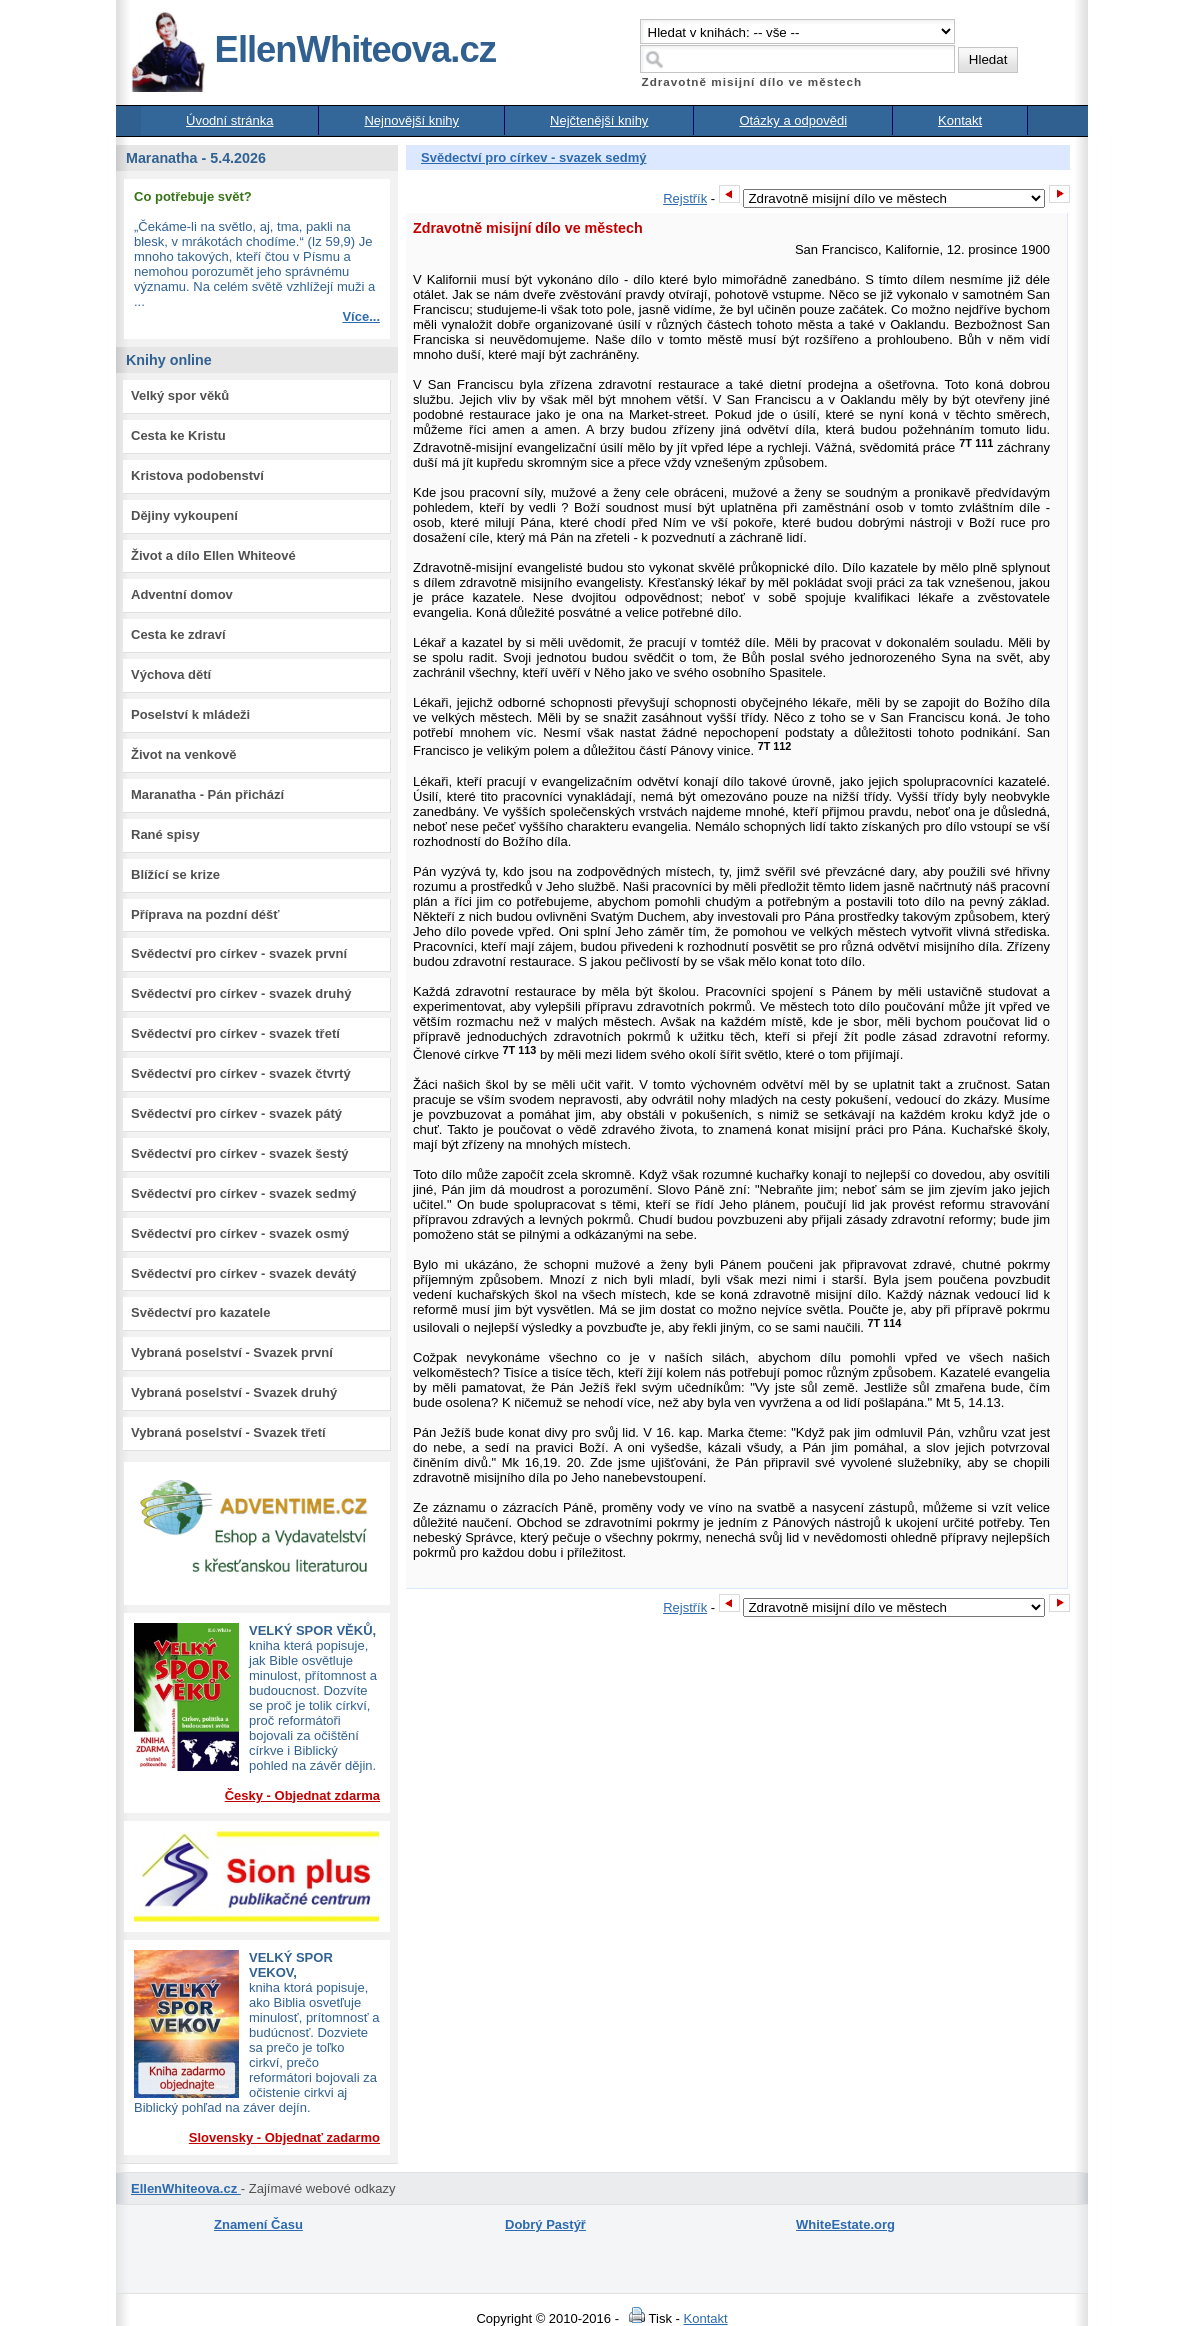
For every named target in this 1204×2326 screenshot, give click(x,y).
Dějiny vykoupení (184, 515)
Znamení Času (258, 2224)
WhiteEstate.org (845, 2224)
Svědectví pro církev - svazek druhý (241, 993)
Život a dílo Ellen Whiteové (213, 555)
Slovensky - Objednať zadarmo (284, 2137)
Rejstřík (685, 198)
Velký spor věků (180, 395)
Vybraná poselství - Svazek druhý (234, 1392)
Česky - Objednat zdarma (302, 1795)
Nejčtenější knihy (599, 120)
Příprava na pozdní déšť (205, 914)
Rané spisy (165, 834)
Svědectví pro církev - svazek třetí (235, 1033)
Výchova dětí (171, 674)
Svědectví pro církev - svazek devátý (243, 1273)
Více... (361, 316)
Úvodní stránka (229, 120)
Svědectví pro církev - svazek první (239, 953)
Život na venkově (183, 754)
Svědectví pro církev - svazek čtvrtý (241, 1073)
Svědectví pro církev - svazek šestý (240, 1153)
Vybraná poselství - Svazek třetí (228, 1432)
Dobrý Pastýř (545, 2224)
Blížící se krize (175, 874)
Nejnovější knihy (411, 120)
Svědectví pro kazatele (200, 1312)
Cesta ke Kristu (178, 435)
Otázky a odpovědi (793, 120)
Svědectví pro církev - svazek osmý (240, 1233)
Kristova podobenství (197, 475)
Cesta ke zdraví (178, 634)
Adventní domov (182, 594)
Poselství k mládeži (190, 714)
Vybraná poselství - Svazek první (232, 1352)
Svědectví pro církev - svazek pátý (236, 1113)
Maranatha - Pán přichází (207, 794)
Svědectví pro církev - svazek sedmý (243, 1193)
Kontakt (960, 120)
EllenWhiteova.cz (313, 49)
